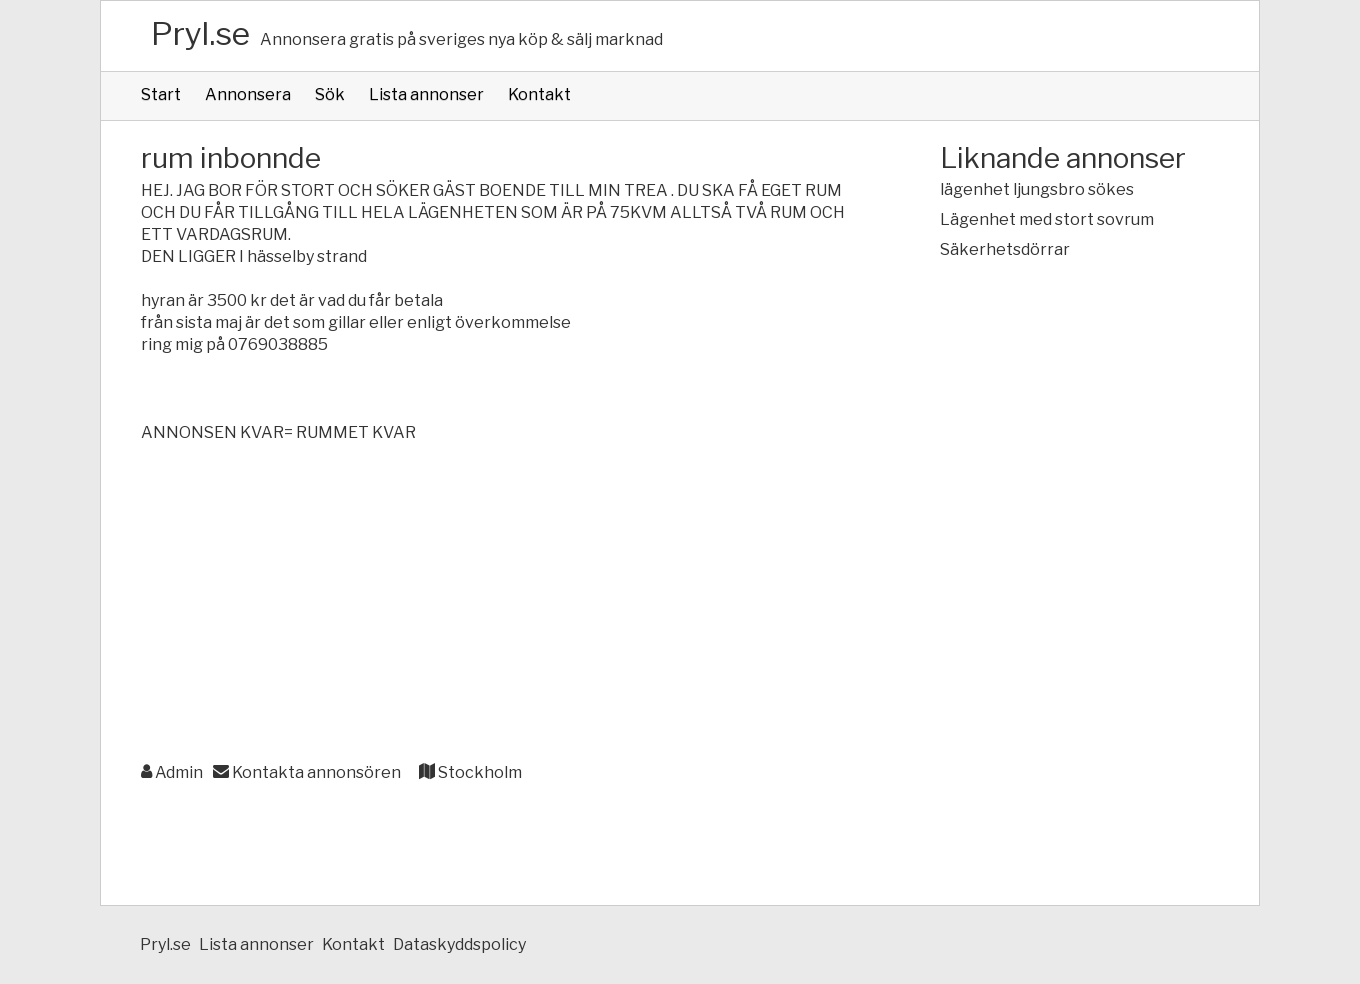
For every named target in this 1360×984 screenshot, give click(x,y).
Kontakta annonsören (307, 772)
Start (161, 94)
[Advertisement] (500, 604)
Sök (330, 94)
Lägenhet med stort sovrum (1047, 219)
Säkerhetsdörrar (1005, 249)
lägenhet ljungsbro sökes (1037, 189)
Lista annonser (426, 94)
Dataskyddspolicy (459, 944)
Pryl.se (200, 33)
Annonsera (248, 94)
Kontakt (539, 94)
